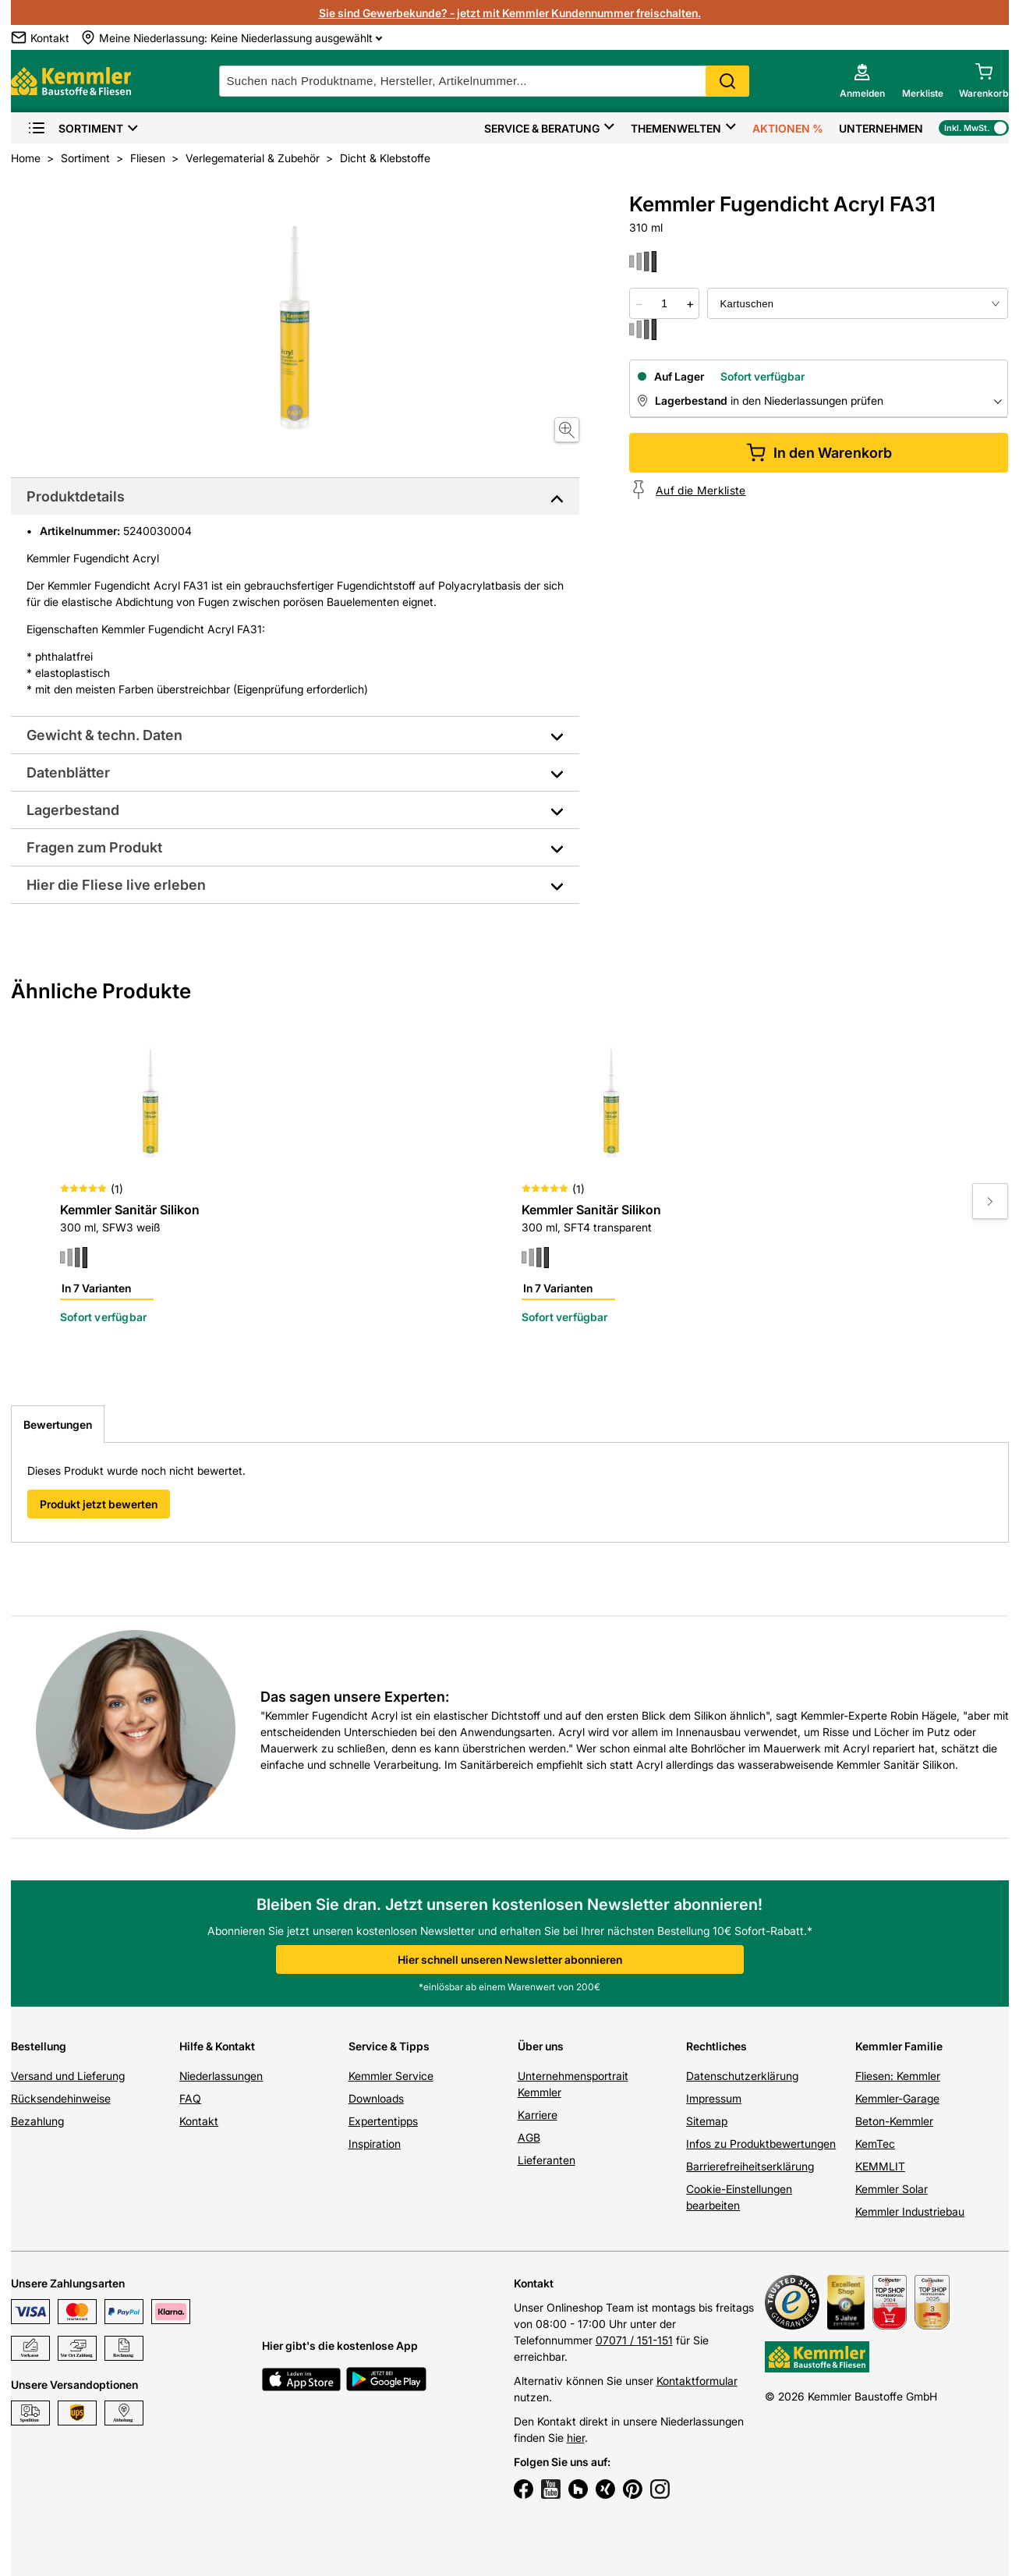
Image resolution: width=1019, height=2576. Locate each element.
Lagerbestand (73, 810)
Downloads (376, 2098)
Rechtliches (716, 2046)
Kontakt (198, 2121)
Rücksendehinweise (61, 2098)
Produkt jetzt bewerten (98, 1504)
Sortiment (75, 128)
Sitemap (706, 2121)
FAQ (190, 2098)
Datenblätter (68, 772)
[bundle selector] (857, 303)
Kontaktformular (697, 2380)
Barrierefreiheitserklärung (750, 2166)
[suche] (484, 81)
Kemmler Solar (891, 2188)
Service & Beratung (542, 128)
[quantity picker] (664, 303)
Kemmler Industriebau (909, 2211)
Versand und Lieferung (68, 2075)
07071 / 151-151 (634, 2340)
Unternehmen (881, 128)
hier (576, 2437)
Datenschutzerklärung (742, 2075)
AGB (529, 2137)
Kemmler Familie (899, 2046)
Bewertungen (57, 1424)
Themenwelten (676, 128)
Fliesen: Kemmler (897, 2075)
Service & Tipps (389, 2046)
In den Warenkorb (819, 452)
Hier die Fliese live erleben (116, 885)
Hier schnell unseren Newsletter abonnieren (510, 1959)
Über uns (541, 2046)
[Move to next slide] (990, 1201)
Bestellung (38, 2046)
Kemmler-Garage (897, 2098)
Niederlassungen (221, 2075)
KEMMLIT (880, 2166)
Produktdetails (76, 496)
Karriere (537, 2114)
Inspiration (375, 2143)
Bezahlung (37, 2121)
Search (727, 81)
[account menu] (862, 81)
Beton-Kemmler (894, 2121)
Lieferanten (546, 2160)
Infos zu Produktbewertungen (761, 2143)
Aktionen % (787, 128)
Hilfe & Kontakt (217, 2046)
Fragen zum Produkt (94, 847)
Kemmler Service (391, 2075)
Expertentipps (383, 2121)
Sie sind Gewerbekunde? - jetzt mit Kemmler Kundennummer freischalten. (510, 12)
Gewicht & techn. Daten (104, 735)
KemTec (875, 2143)
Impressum (713, 2098)
